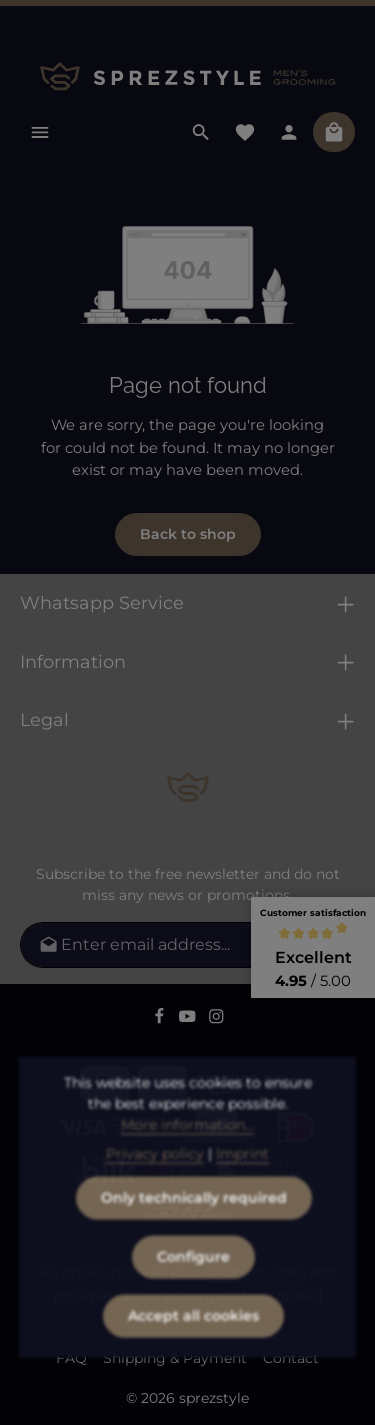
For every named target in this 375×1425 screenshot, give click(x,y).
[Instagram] (216, 1019)
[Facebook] (161, 1019)
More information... (187, 1155)
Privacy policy (155, 1184)
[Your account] (289, 132)
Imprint (242, 1184)
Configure (193, 1287)
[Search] (201, 132)
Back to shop (188, 534)
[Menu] (40, 132)
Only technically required (194, 1228)
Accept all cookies (193, 1346)
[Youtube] (189, 1019)
